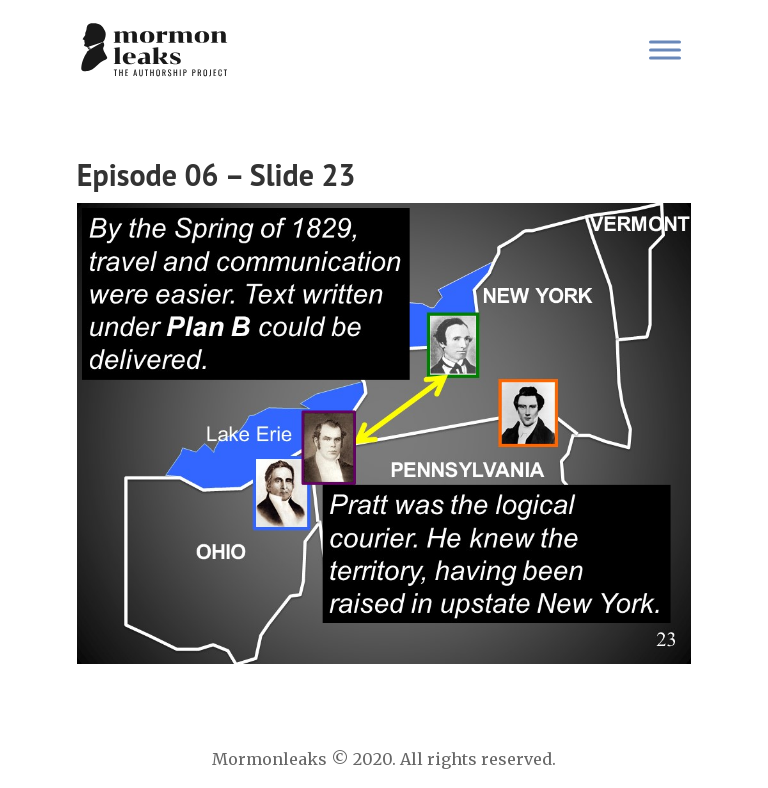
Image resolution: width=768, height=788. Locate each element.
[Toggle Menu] (665, 49)
